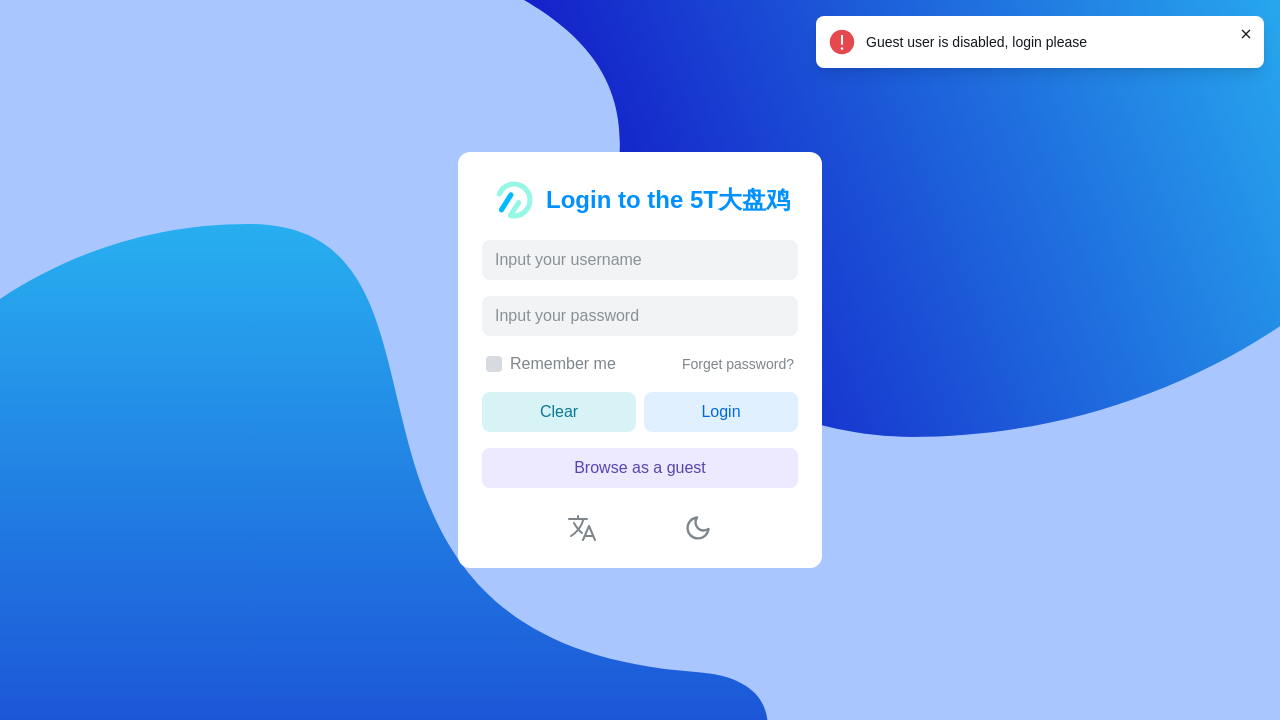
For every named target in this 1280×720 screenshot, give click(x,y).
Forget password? (738, 364)
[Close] (1246, 34)
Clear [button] (559, 411)
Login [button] (720, 411)
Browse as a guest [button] (640, 467)
